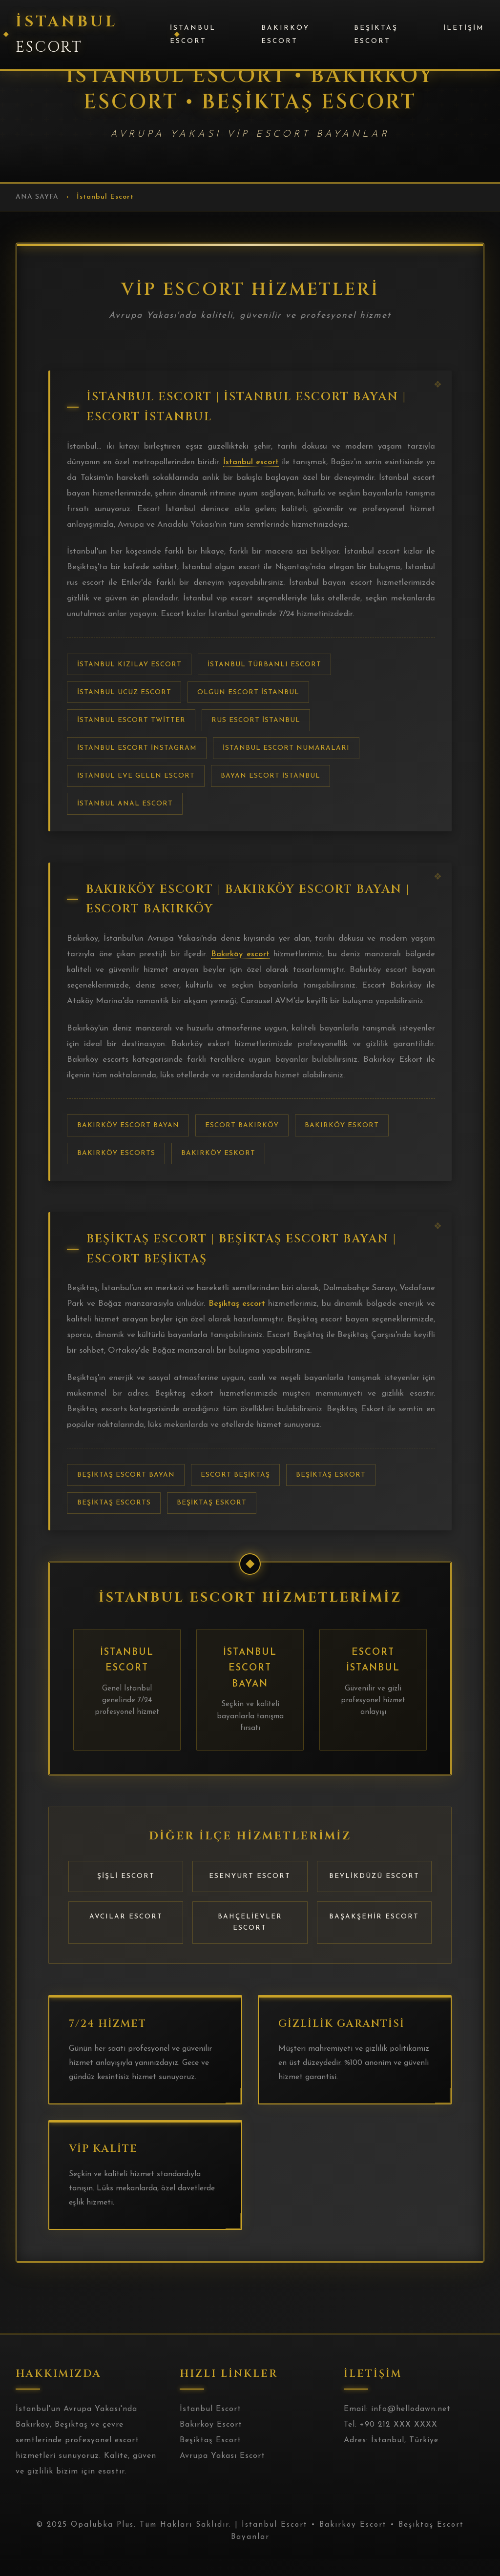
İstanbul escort (257, 465)
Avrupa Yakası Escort (222, 2472)
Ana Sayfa (37, 197)
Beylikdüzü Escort (374, 1893)
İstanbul (67, 34)
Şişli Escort (126, 1893)
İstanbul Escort (193, 34)
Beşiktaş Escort (376, 34)
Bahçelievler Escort (250, 1938)
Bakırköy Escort (285, 34)
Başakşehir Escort (374, 1933)
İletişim (463, 28)
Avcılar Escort (126, 1933)
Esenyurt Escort (250, 1893)
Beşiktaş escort (275, 1317)
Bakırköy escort (240, 962)
